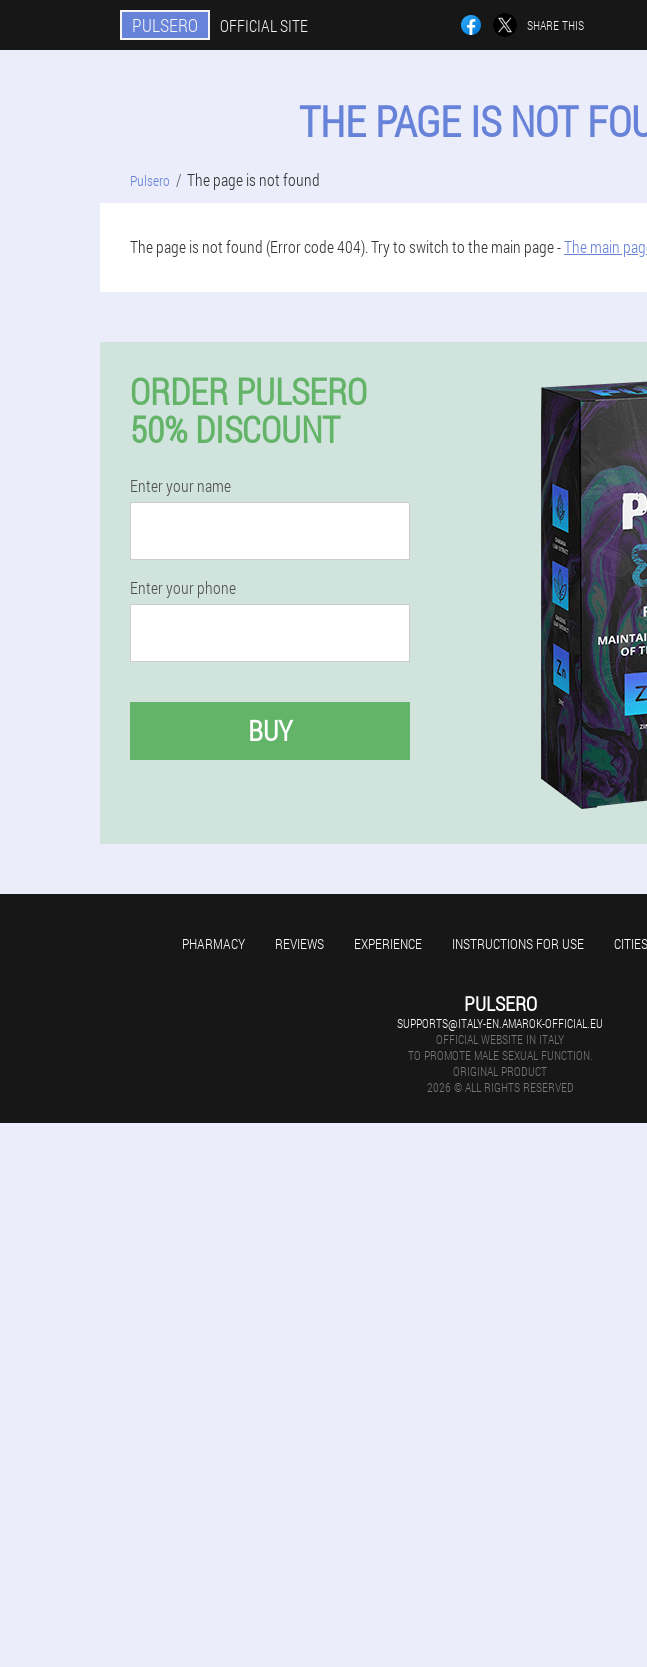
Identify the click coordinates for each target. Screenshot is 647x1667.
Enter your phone (183, 588)
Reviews (299, 943)
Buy (270, 730)
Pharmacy (213, 943)
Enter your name (180, 486)
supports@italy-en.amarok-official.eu (500, 1023)
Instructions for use (518, 943)
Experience (388, 943)
